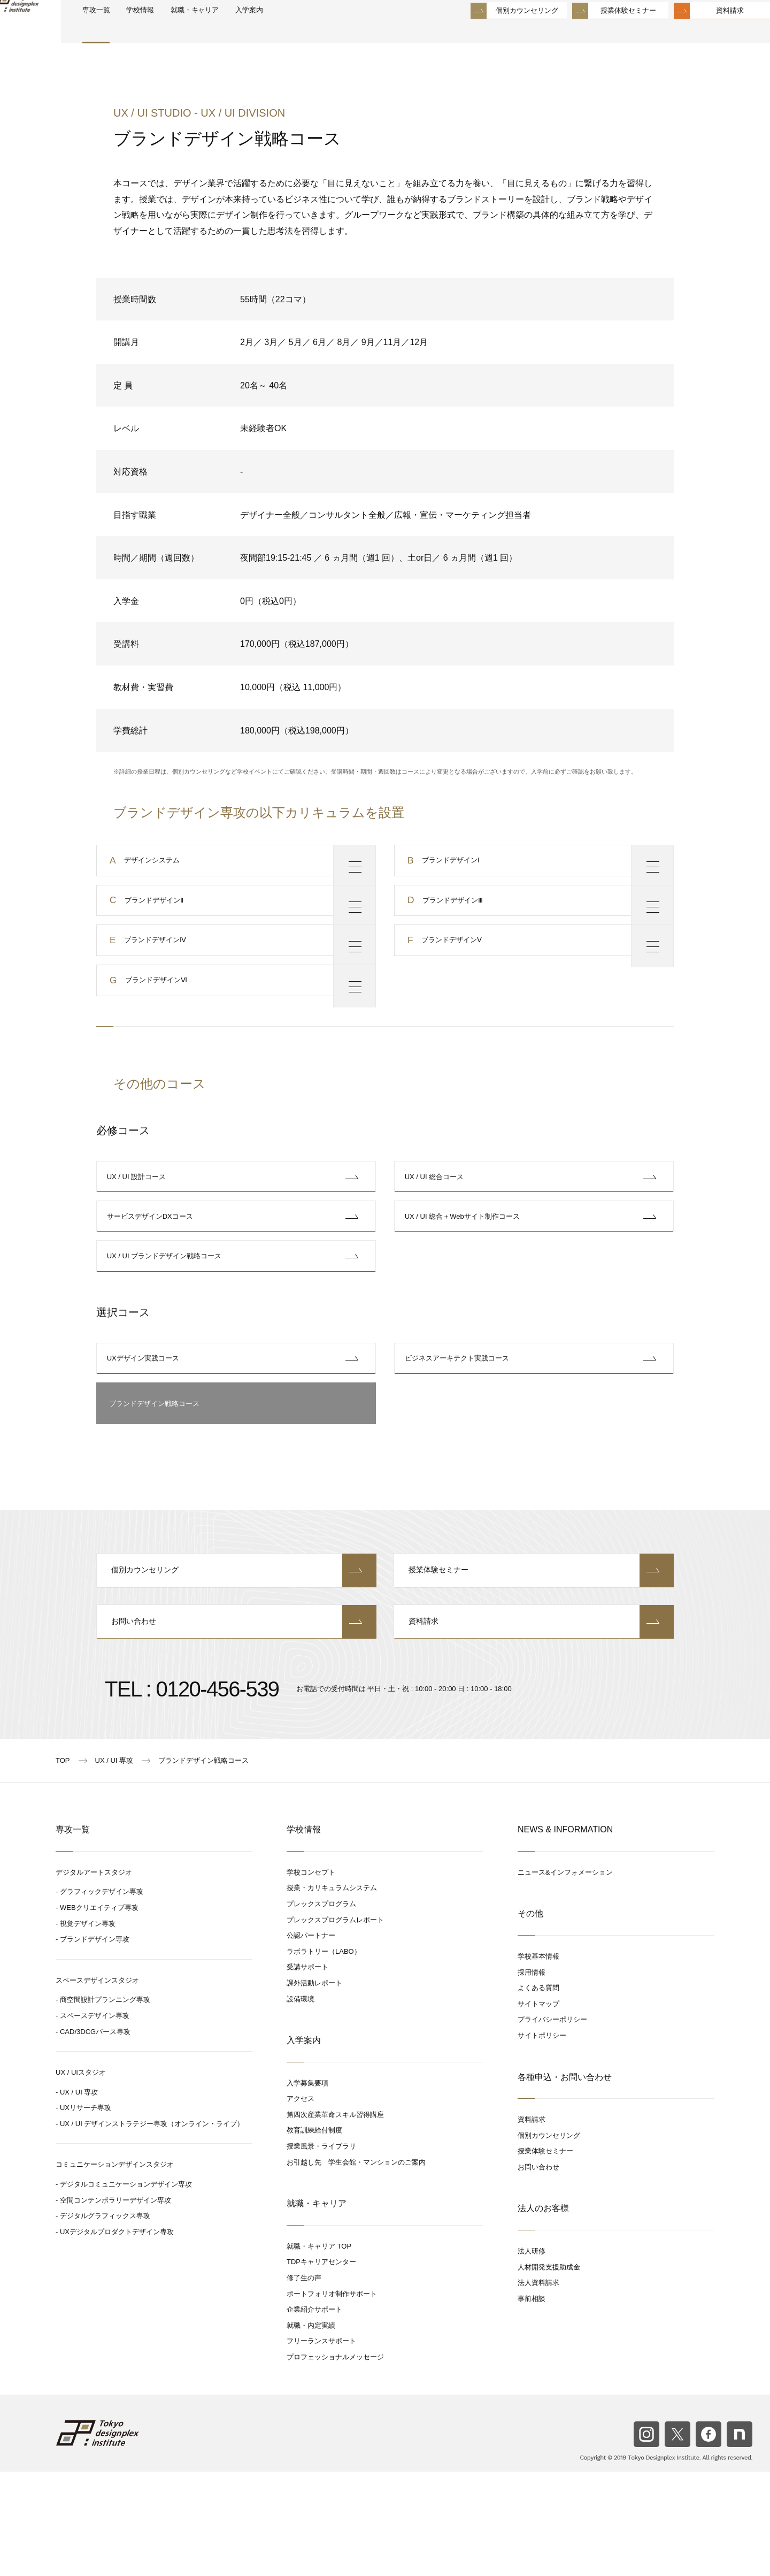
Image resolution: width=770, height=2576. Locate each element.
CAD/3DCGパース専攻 (95, 2136)
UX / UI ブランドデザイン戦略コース (167, 1330)
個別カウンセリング (501, 32)
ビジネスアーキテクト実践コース (459, 1443)
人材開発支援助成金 (549, 2371)
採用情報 (531, 2077)
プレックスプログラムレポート (335, 2024)
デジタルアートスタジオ (94, 1977)
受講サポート (307, 2072)
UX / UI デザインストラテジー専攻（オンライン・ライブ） (152, 2228)
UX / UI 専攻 (79, 2196)
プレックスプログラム (321, 2008)
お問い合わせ (236, 1724)
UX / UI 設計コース (139, 1228)
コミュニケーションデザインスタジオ (115, 2269)
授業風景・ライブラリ (321, 2250)
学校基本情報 (538, 2061)
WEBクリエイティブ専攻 (99, 2012)
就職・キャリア (246, 32)
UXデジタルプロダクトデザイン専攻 (117, 2336)
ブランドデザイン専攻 (94, 2043)
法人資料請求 (538, 2387)
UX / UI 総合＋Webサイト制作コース (464, 1279)
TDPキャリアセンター (321, 2367)
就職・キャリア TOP (319, 2350)
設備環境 (300, 2103)
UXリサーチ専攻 (85, 2212)
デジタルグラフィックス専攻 (105, 2321)
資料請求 (704, 32)
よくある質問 (538, 2092)
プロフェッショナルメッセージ (335, 2461)
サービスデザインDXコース (153, 1279)
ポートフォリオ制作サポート (332, 2398)
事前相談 (531, 2403)
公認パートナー (311, 2040)
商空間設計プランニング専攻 (105, 2104)
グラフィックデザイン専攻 (101, 1996)
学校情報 (182, 32)
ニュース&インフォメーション (565, 1977)
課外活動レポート (314, 2087)
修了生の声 (304, 2382)
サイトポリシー (542, 2140)
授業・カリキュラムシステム (332, 1993)
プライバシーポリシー (552, 2124)
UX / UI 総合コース (437, 1228)
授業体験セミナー (602, 32)
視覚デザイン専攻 (88, 2028)
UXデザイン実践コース (146, 1443)
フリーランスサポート (321, 2446)
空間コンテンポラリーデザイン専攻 (115, 2304)
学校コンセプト (311, 1977)
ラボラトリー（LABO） (324, 2056)
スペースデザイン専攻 (94, 2120)
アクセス (300, 2203)
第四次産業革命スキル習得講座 (335, 2219)
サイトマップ (538, 2108)
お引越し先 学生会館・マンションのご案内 (356, 2266)
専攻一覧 (132, 32)
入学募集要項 (307, 2187)
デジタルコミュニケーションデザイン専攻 (126, 2288)
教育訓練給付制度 (314, 2235)
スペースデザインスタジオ (97, 2085)
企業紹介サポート (314, 2414)
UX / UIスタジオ (81, 2177)
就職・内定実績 (311, 2430)
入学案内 (309, 32)
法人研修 (531, 2355)
